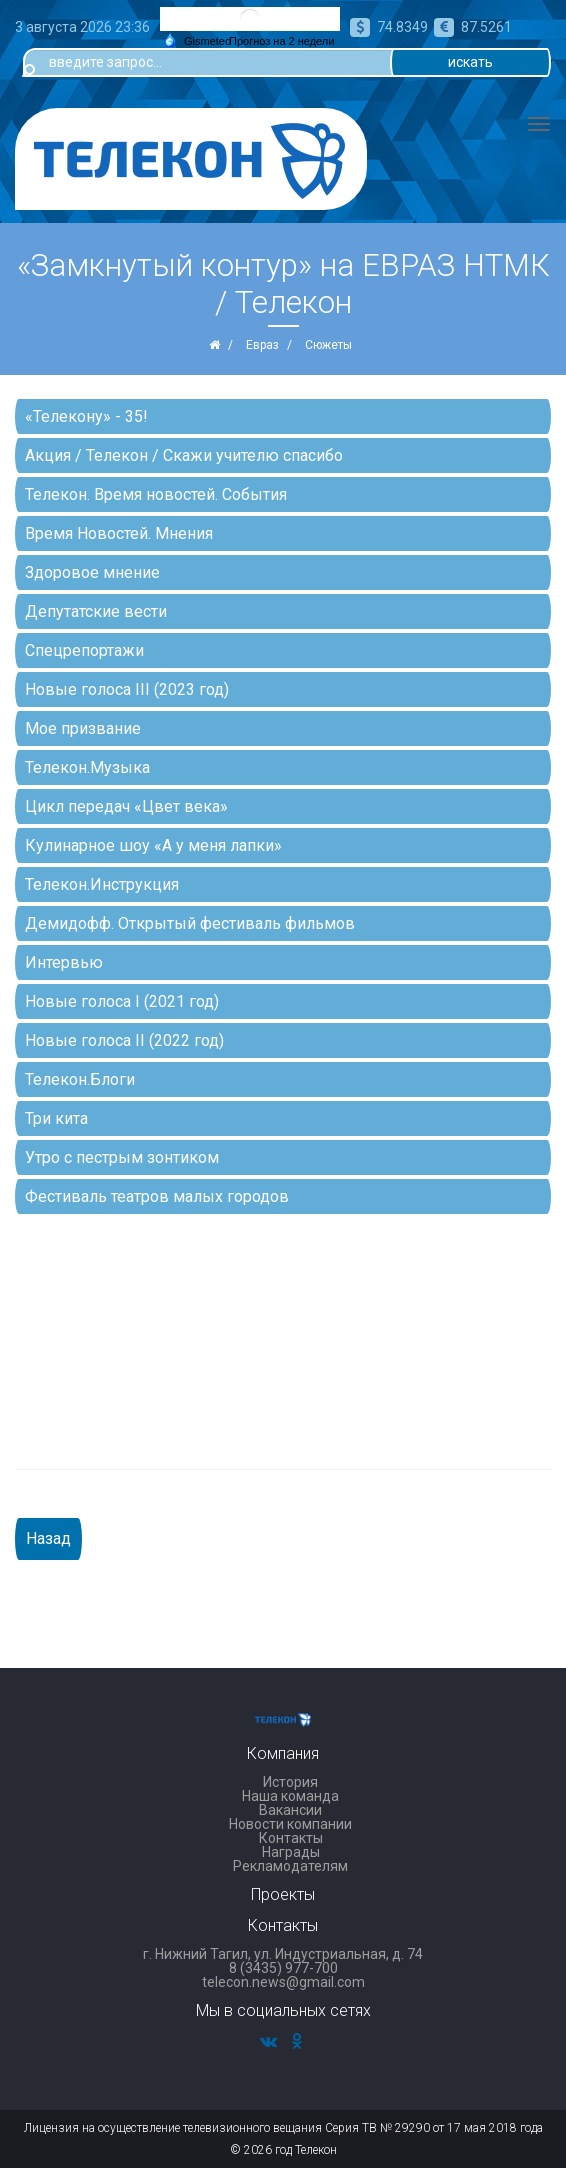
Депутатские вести (96, 611)
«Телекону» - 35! (86, 416)
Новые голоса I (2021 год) (122, 1001)
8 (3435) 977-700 (283, 1968)
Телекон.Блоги (80, 1079)
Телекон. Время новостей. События (156, 494)
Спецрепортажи (84, 650)
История (290, 1782)
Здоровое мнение (92, 572)
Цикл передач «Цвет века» (126, 806)
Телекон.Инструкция (102, 884)
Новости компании (290, 1824)
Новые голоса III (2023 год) (127, 689)
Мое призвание (83, 728)
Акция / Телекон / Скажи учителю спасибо (184, 455)
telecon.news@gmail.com (283, 1982)
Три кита (56, 1118)
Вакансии (290, 1810)
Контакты (291, 1838)
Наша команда (290, 1796)
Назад (48, 1538)
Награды (291, 1852)
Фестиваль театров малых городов (157, 1196)
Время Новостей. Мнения (119, 533)
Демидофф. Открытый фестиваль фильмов (190, 923)
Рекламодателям (290, 1866)
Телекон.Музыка (87, 767)
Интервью (64, 962)
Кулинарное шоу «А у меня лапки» (153, 845)
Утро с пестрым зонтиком (122, 1157)
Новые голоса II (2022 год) (124, 1040)
